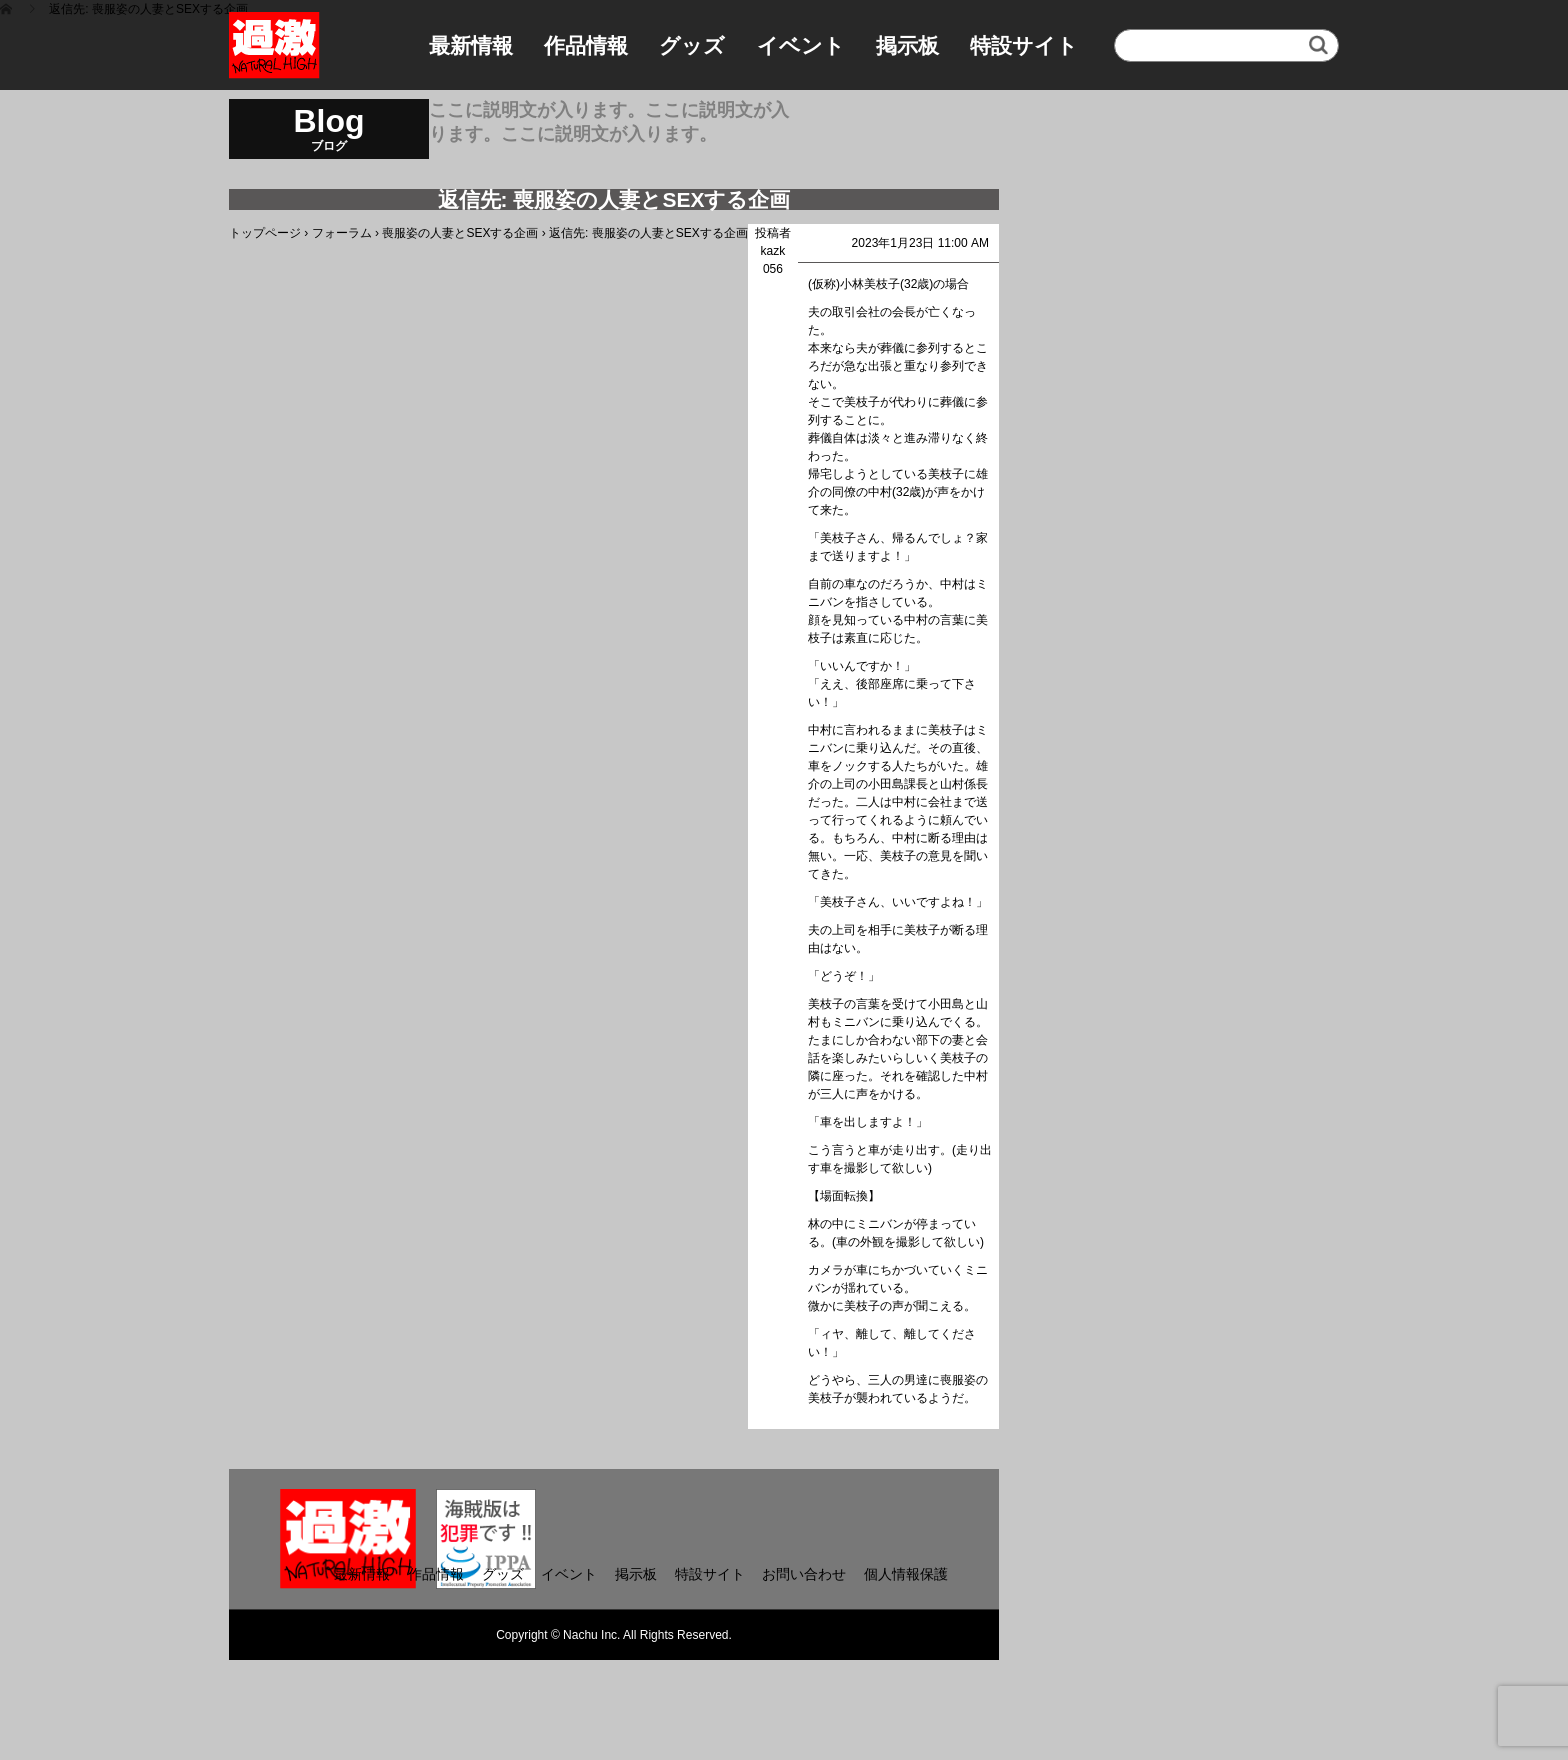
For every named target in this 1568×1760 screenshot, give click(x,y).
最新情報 (471, 45)
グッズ (692, 45)
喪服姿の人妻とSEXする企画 (460, 233)
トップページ (265, 233)
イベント (801, 45)
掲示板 (907, 45)
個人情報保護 (906, 1574)
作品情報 (586, 45)
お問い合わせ (804, 1574)
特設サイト (1024, 45)
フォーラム (342, 233)
